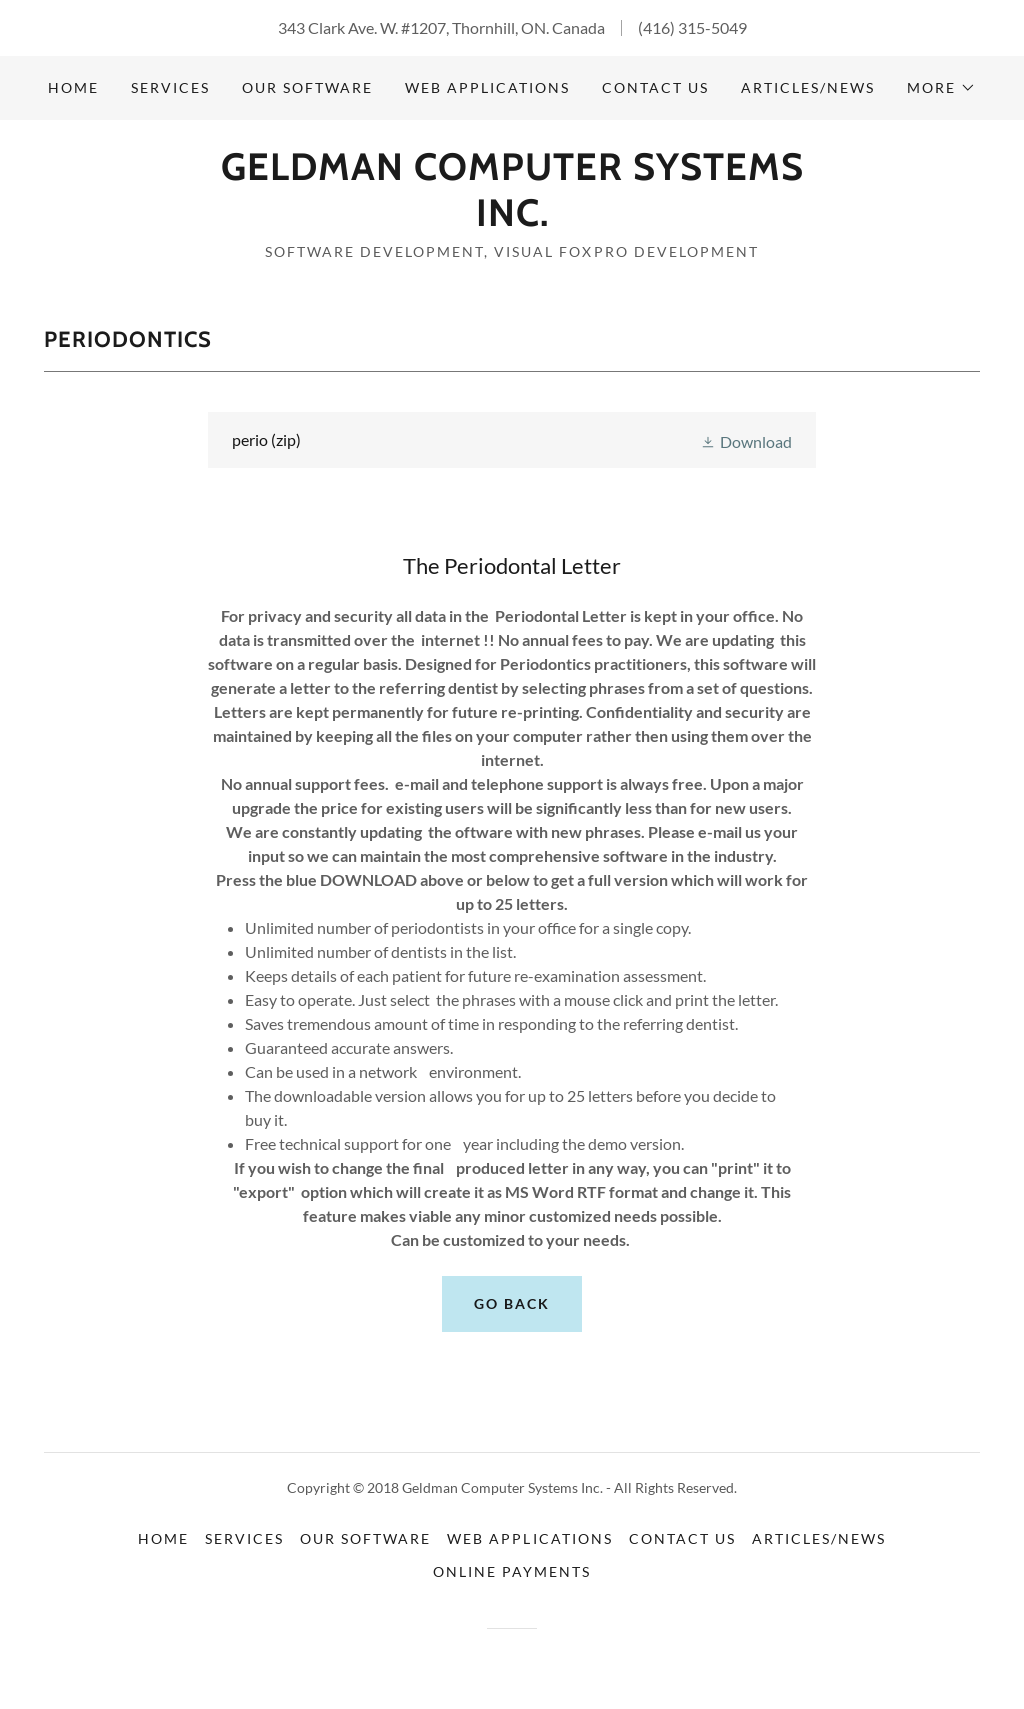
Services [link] (170, 87)
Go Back (512, 1303)
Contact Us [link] (655, 87)
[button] (941, 88)
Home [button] (163, 1538)
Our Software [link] (307, 87)
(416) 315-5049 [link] (692, 27)
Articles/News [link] (808, 87)
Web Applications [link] (487, 87)
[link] (512, 219)
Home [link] (73, 87)
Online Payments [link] (512, 1571)
